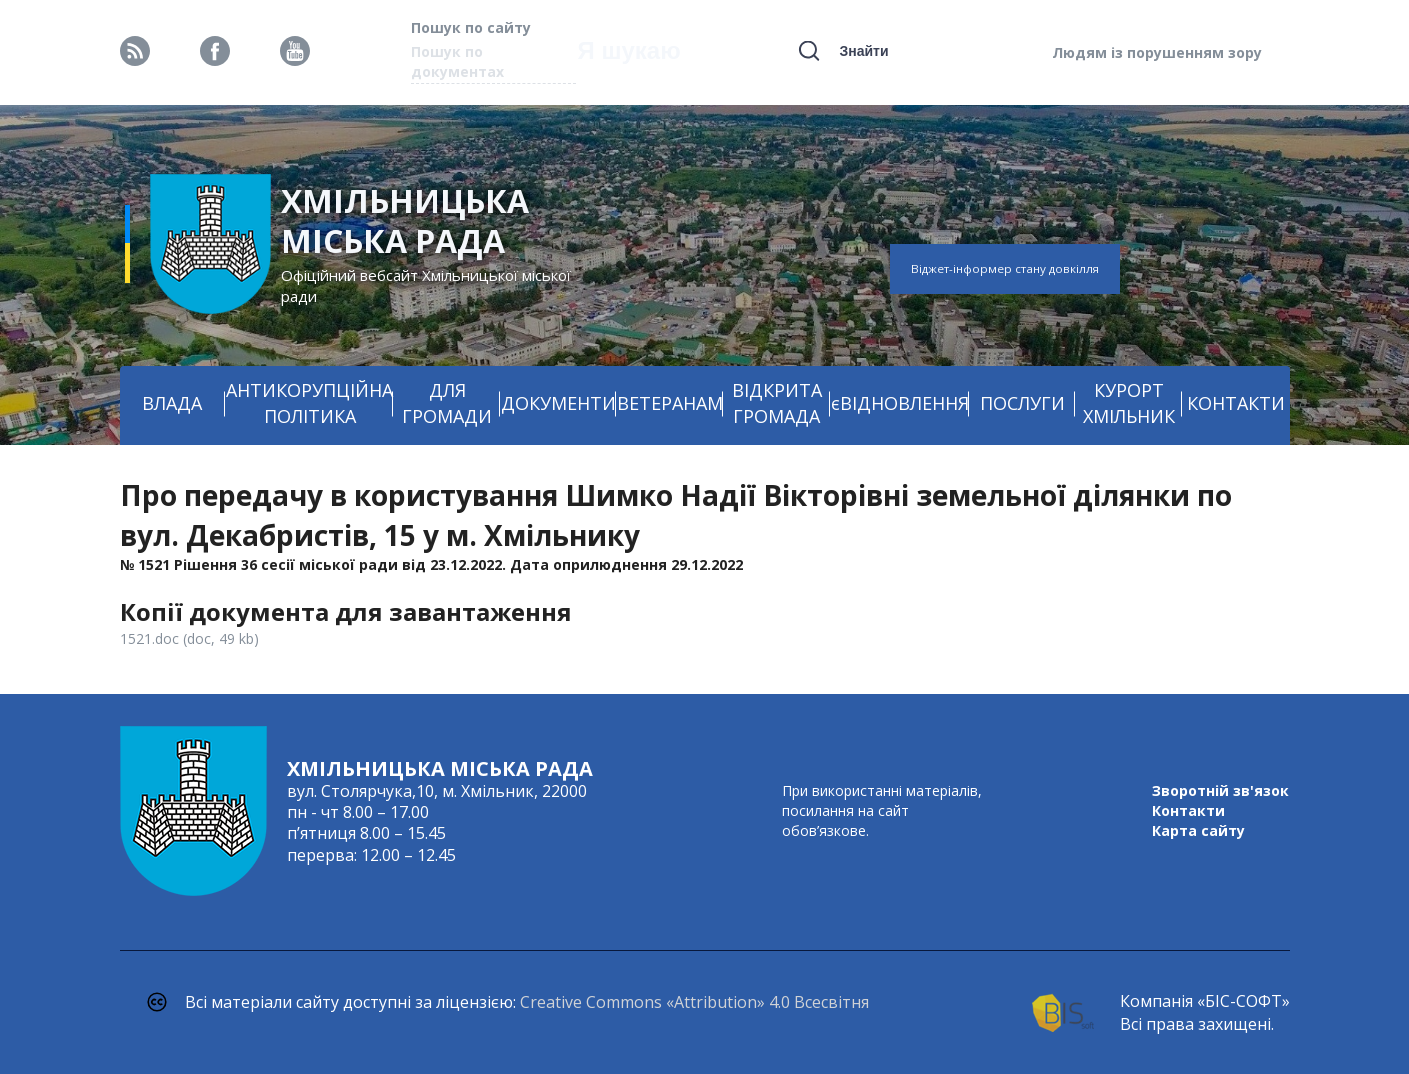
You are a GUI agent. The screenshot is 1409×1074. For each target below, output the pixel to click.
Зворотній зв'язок (1220, 790)
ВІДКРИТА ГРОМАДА (777, 403)
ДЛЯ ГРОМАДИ (447, 403)
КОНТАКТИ (1236, 403)
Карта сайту (1198, 830)
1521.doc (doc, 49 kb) (189, 638)
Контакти (1188, 810)
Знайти (863, 51)
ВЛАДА (172, 403)
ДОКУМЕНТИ (558, 403)
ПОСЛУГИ (1022, 403)
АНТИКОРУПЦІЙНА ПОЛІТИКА (309, 403)
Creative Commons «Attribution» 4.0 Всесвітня (694, 1002)
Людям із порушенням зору (1157, 52)
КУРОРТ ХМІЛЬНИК (1129, 403)
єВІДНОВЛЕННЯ (900, 403)
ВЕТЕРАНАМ (670, 403)
